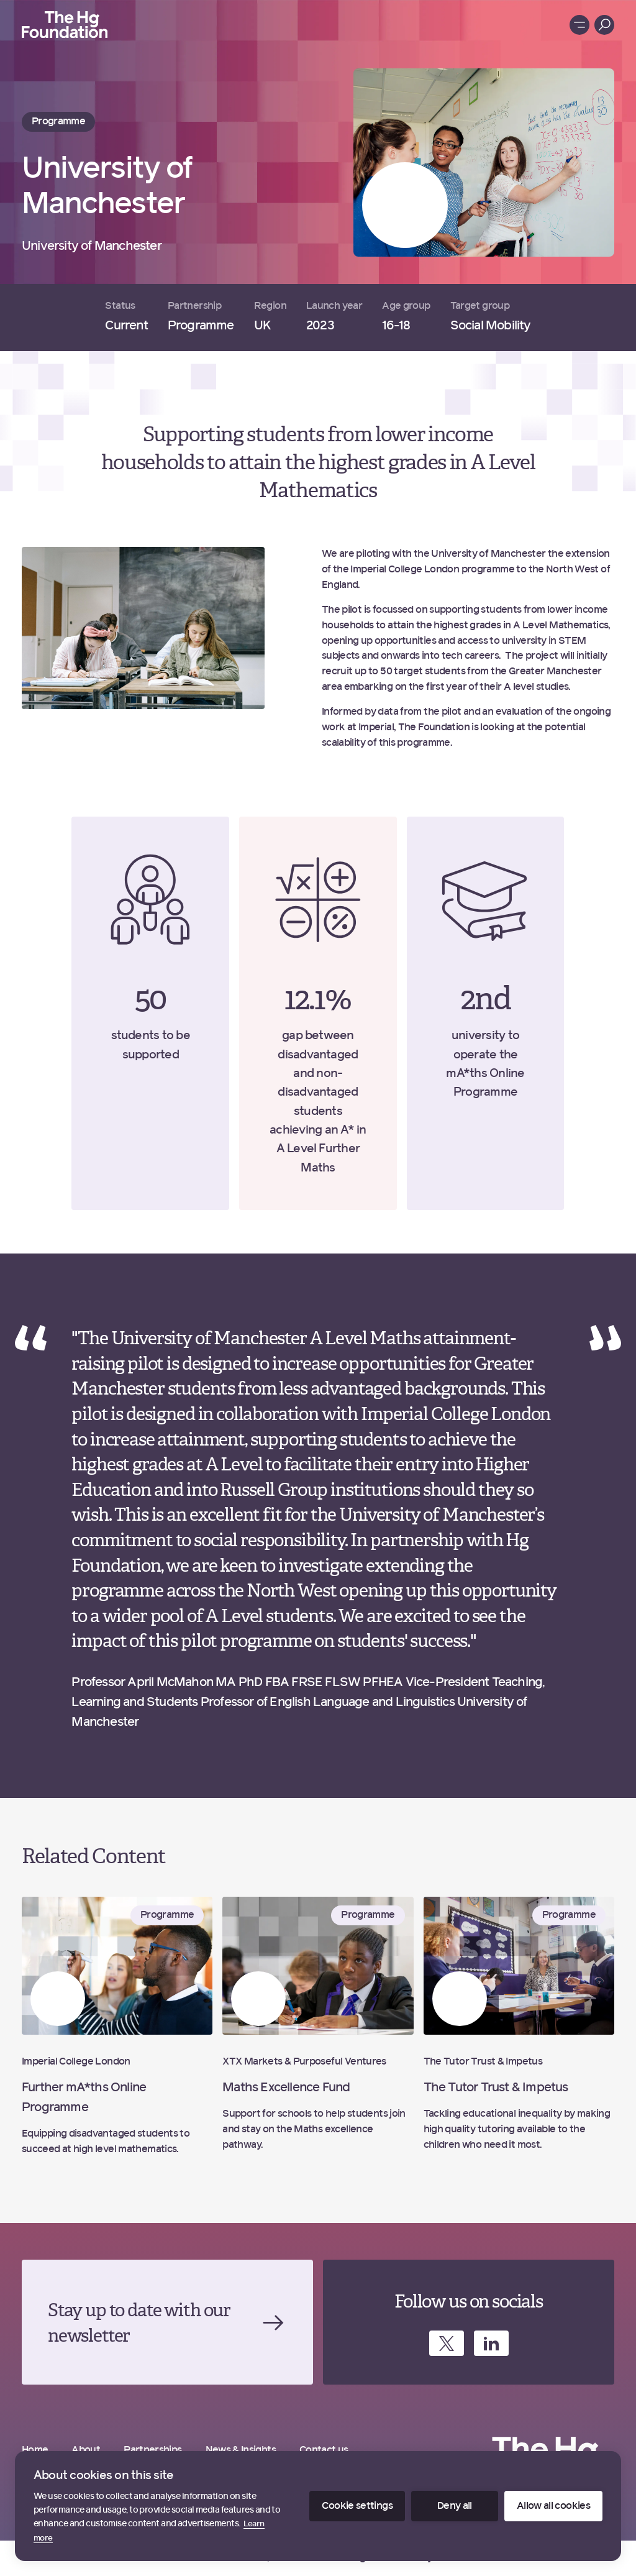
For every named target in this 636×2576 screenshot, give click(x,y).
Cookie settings (357, 2506)
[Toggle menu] (579, 25)
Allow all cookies (553, 2506)
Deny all (454, 2506)
